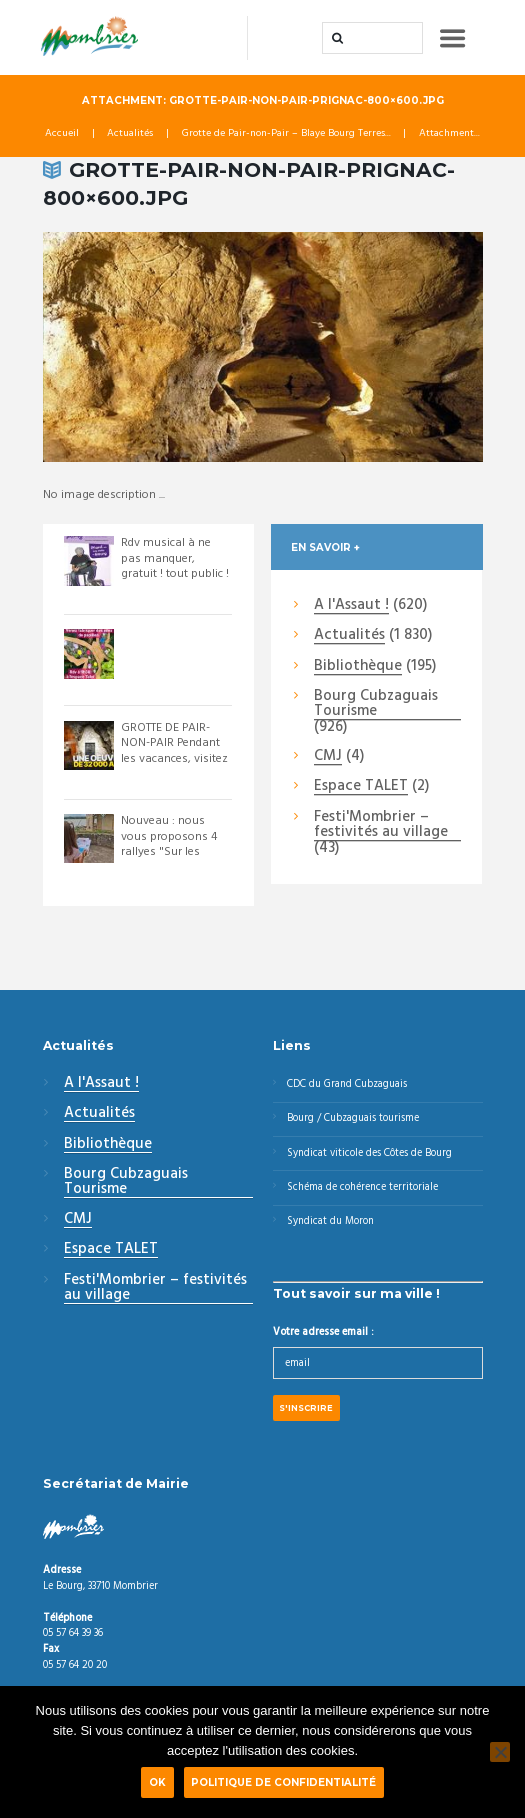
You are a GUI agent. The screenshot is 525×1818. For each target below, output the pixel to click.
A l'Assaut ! (351, 606)
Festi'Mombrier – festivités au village (381, 825)
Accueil (62, 135)
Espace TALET (361, 788)
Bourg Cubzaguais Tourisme (376, 704)
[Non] (500, 1752)
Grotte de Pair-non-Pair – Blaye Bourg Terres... (286, 135)
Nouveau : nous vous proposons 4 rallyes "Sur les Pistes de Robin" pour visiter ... (169, 852)
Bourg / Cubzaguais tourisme (353, 1119)
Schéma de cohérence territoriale (362, 1187)
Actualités (130, 135)
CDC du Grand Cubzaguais (347, 1084)
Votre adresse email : (323, 1332)
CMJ (328, 757)
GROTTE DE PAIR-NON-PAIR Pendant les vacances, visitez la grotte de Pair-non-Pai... (174, 759)
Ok (157, 1782)
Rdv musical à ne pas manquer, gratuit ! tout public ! (175, 558)
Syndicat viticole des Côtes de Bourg (369, 1153)
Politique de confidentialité (283, 1782)
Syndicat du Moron (330, 1221)
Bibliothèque (358, 667)
